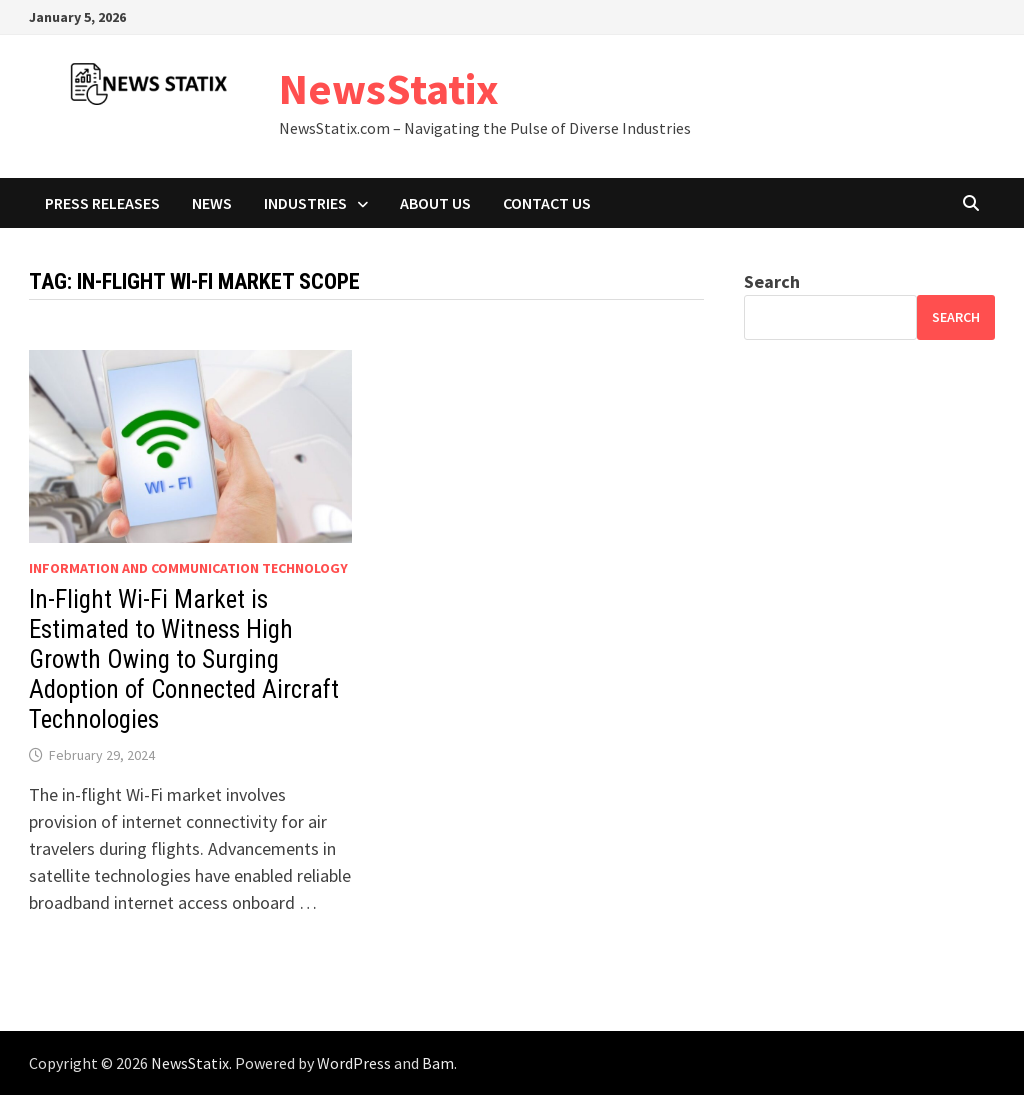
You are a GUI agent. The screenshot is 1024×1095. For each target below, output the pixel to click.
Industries (305, 203)
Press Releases (102, 203)
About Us (435, 203)
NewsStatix (389, 88)
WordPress (354, 1063)
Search (772, 281)
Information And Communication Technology (188, 568)
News (212, 203)
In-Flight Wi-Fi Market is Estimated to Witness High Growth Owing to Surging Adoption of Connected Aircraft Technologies (184, 659)
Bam (438, 1063)
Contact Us (547, 203)
